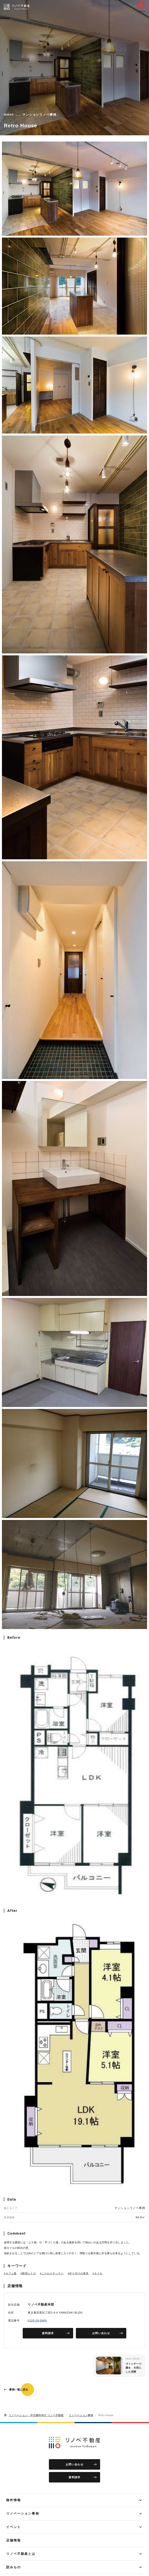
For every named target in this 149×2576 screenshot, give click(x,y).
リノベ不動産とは (21, 2553)
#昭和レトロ (28, 2273)
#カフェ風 (10, 2273)
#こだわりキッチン (52, 2273)
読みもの (13, 2567)
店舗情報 (13, 2540)
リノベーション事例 (81, 2415)
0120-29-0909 (37, 2320)
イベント (13, 2527)
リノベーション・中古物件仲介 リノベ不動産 (36, 2415)
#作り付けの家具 (78, 2273)
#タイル (97, 2273)
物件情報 (13, 2500)
